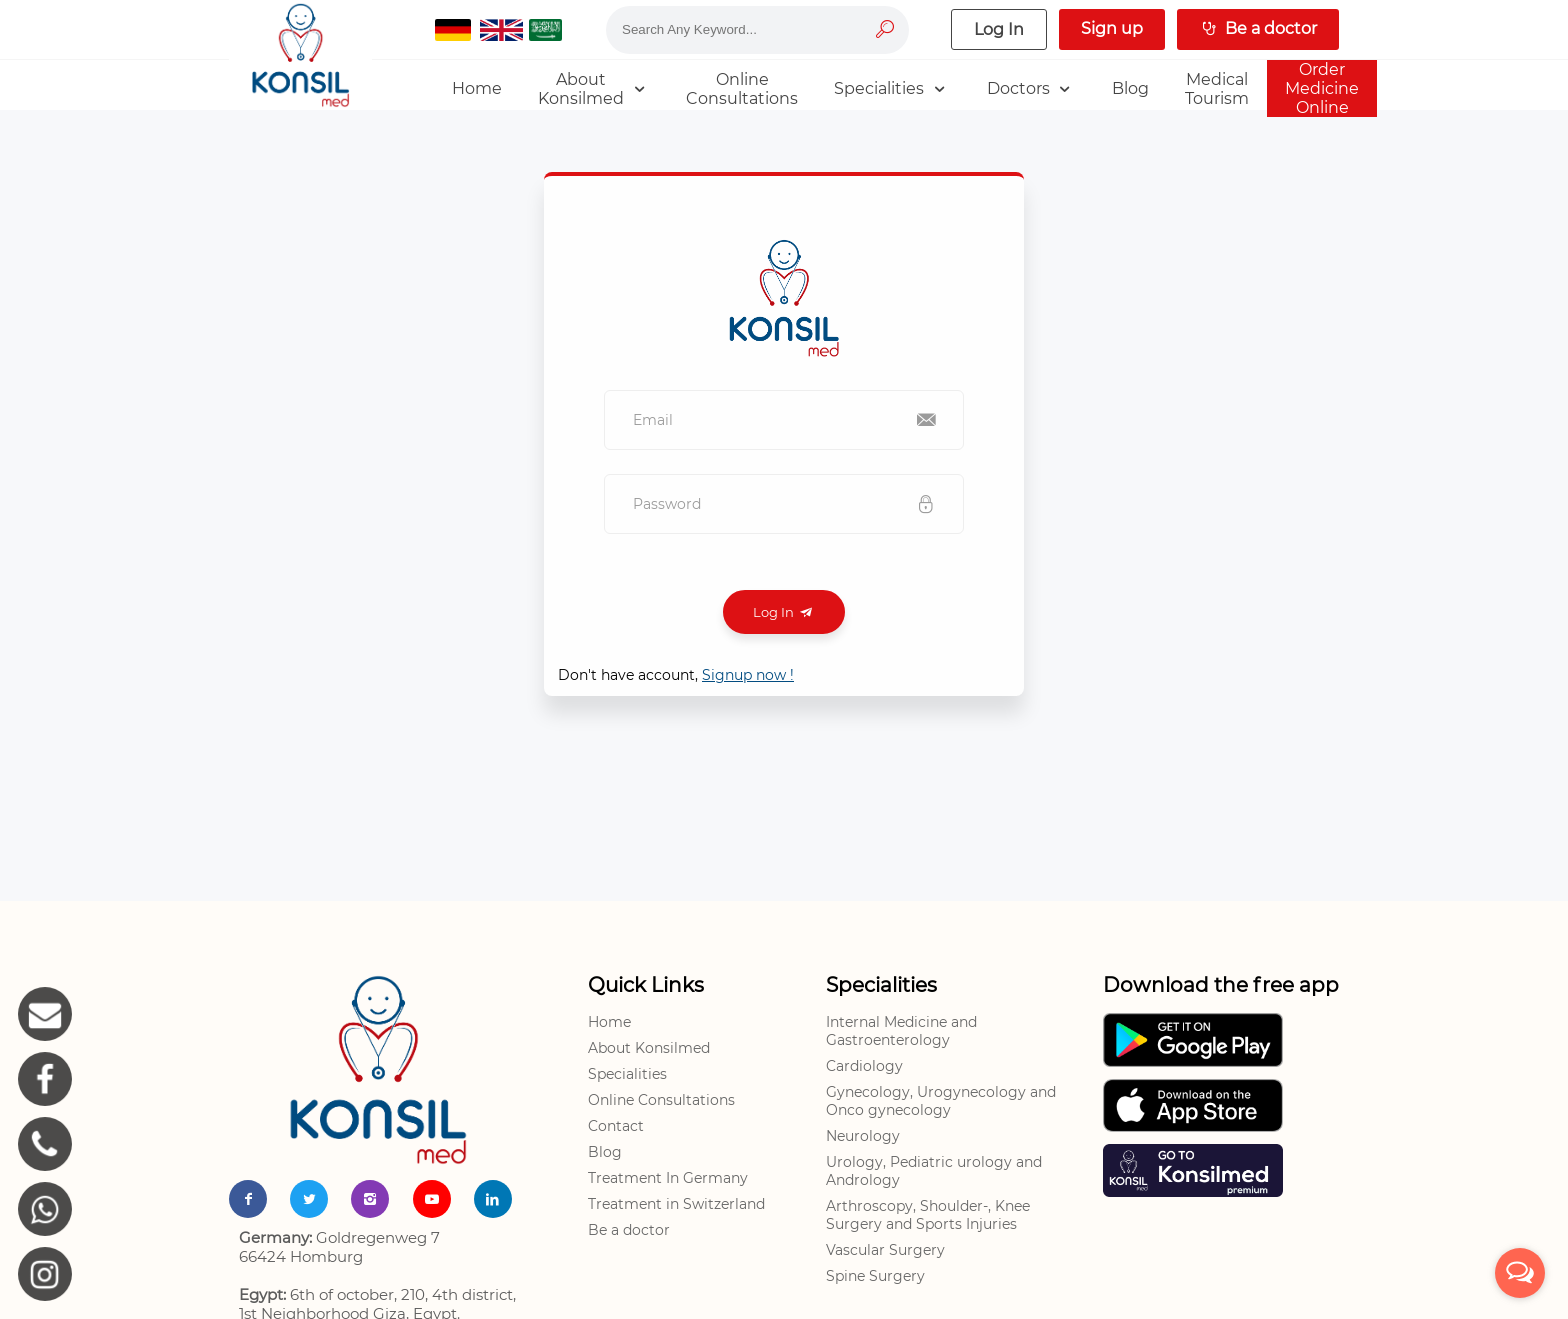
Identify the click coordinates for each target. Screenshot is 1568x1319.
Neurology (863, 1136)
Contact (616, 1126)
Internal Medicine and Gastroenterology (901, 1031)
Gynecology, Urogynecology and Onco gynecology (941, 1101)
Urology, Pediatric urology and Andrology (934, 1171)
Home (609, 1022)
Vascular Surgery (885, 1250)
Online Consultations (661, 1100)
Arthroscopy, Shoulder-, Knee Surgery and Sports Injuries (928, 1215)
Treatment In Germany (668, 1178)
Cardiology (864, 1066)
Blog (605, 1152)
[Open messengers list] (1520, 1273)
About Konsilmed (649, 1048)
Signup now (748, 675)
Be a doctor (629, 1230)
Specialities (627, 1074)
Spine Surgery (875, 1276)
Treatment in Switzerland (676, 1204)
